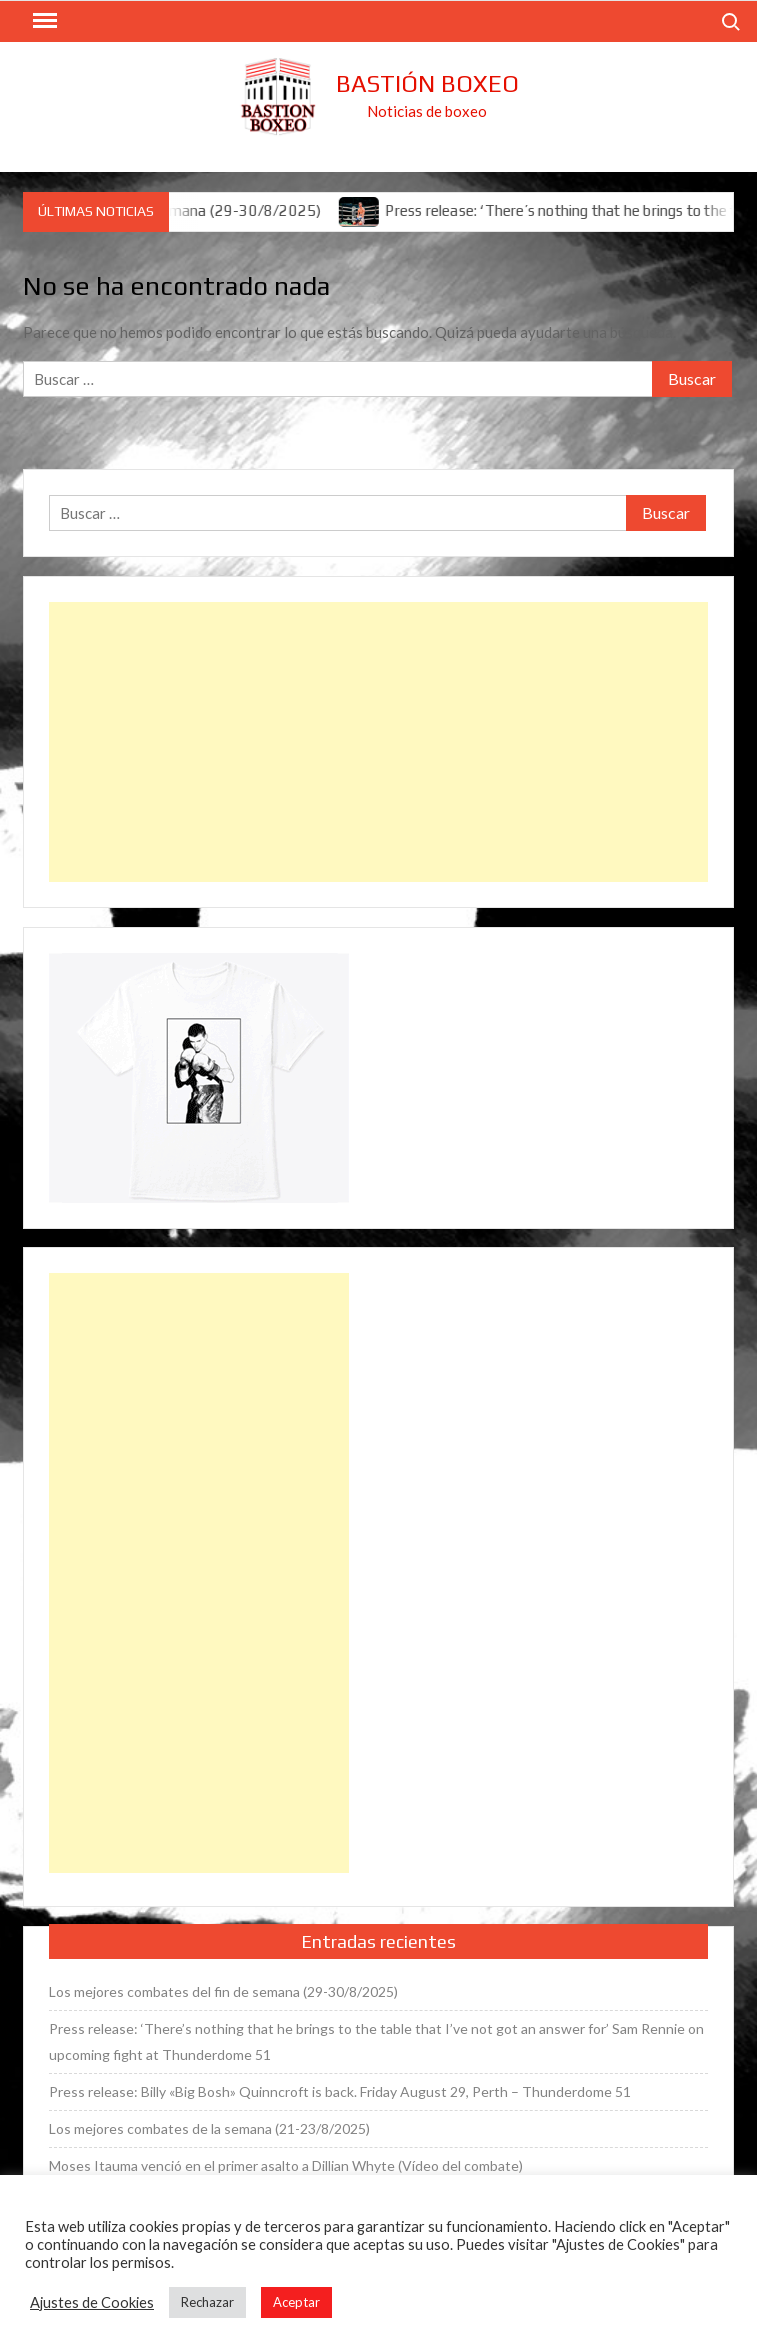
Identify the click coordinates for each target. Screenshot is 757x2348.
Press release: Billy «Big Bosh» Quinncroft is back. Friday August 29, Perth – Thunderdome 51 (340, 2091)
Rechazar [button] (207, 2302)
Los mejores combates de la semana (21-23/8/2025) (209, 2128)
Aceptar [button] (296, 2302)
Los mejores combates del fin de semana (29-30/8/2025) (223, 1991)
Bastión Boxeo (427, 83)
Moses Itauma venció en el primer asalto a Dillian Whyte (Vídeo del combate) (286, 2165)
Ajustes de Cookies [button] (92, 2302)
